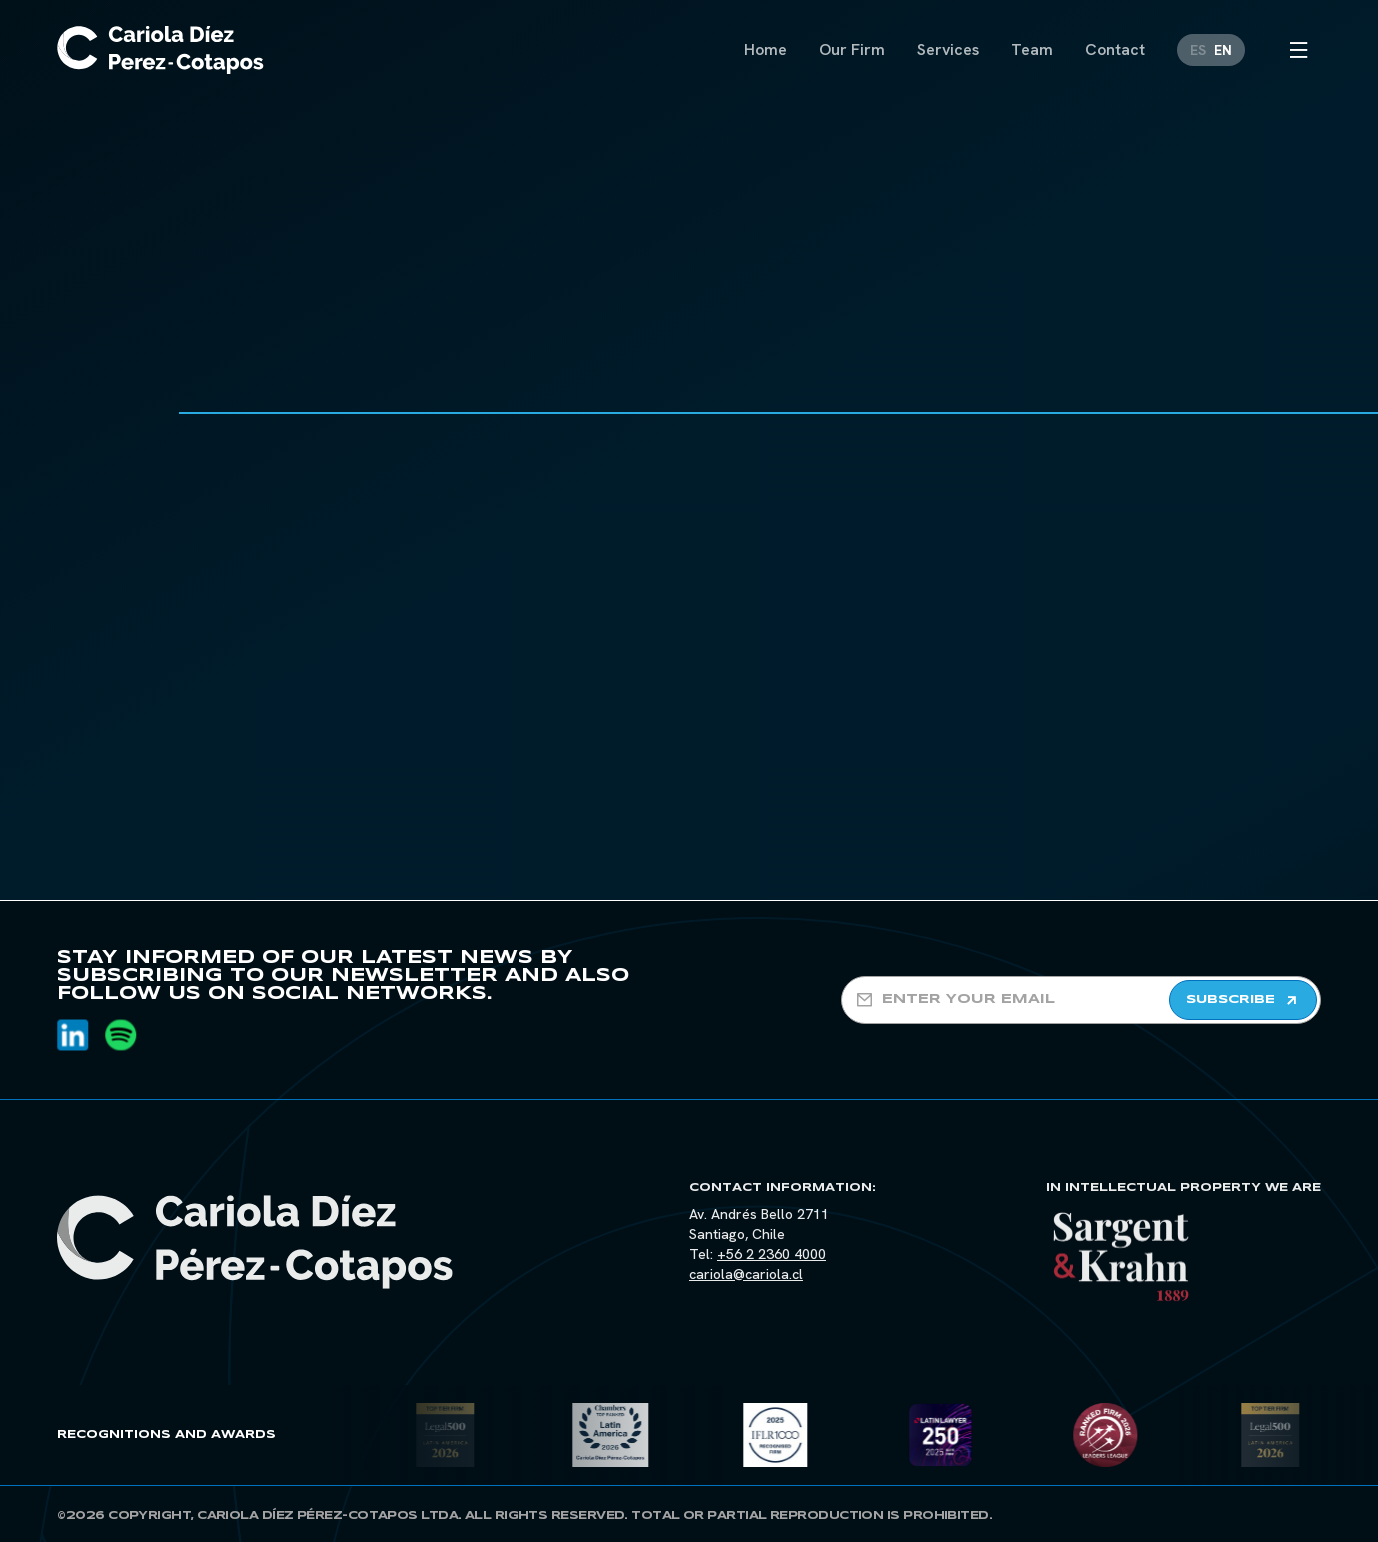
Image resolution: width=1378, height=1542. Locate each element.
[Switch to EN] (1223, 50)
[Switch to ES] (1198, 50)
